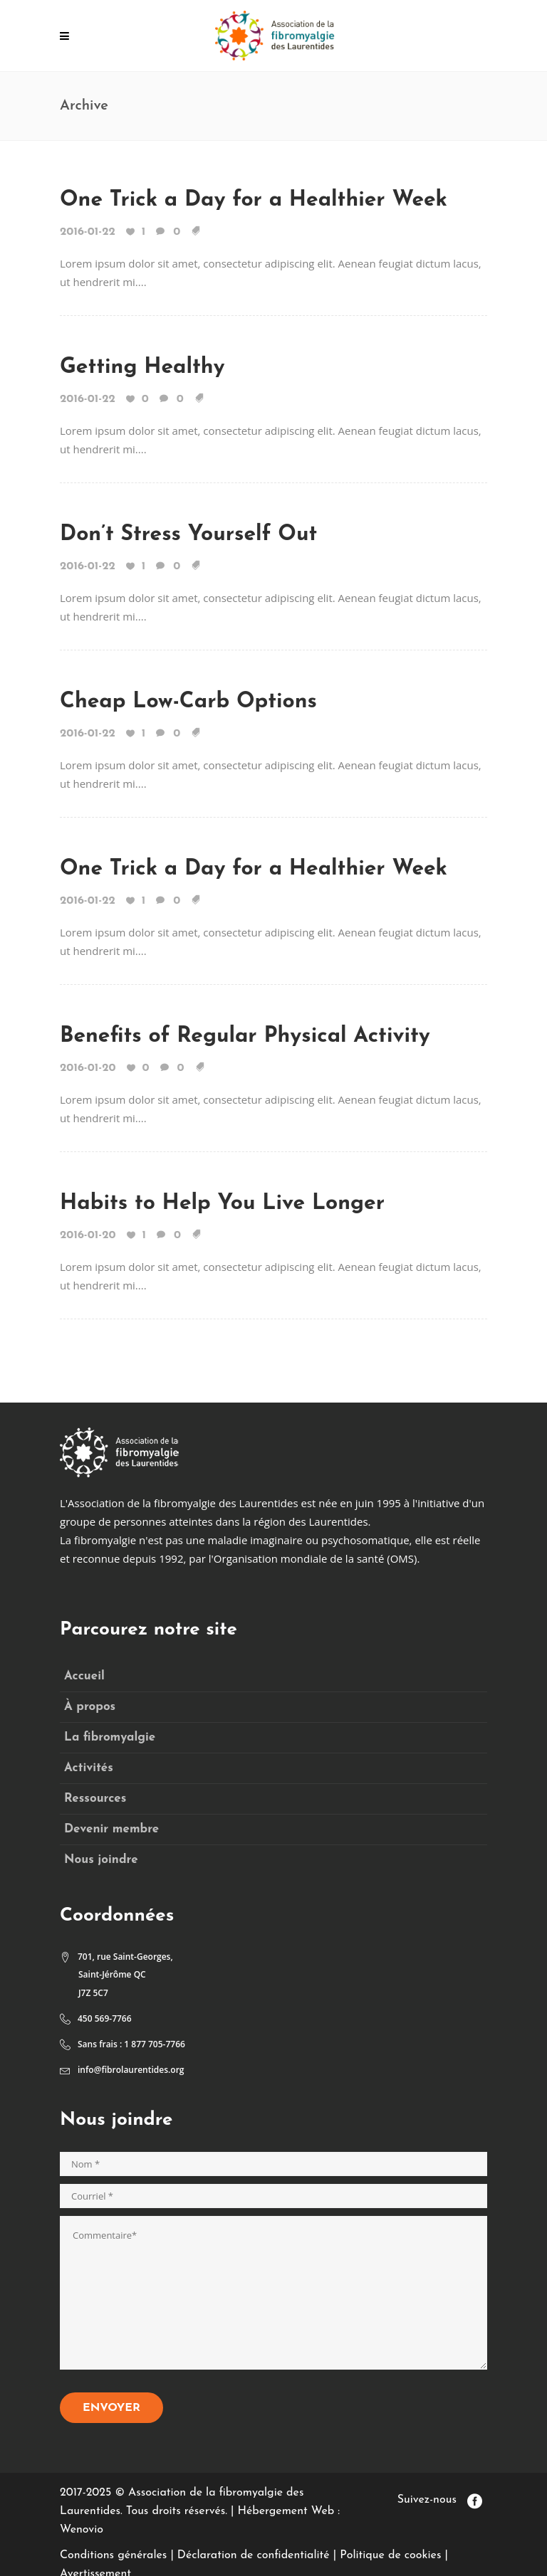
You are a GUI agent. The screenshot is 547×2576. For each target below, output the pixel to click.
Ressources (95, 1799)
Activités (88, 1768)
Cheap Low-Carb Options (188, 702)
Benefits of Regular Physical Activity (245, 1036)
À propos (89, 1707)
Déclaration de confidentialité (253, 2555)
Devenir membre (111, 1829)
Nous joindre (101, 1860)
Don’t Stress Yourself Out (188, 535)
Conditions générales (113, 2555)
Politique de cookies (390, 2555)
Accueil (84, 1676)
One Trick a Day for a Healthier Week (253, 200)
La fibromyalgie (109, 1737)
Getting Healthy (142, 368)
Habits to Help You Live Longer (222, 1204)
